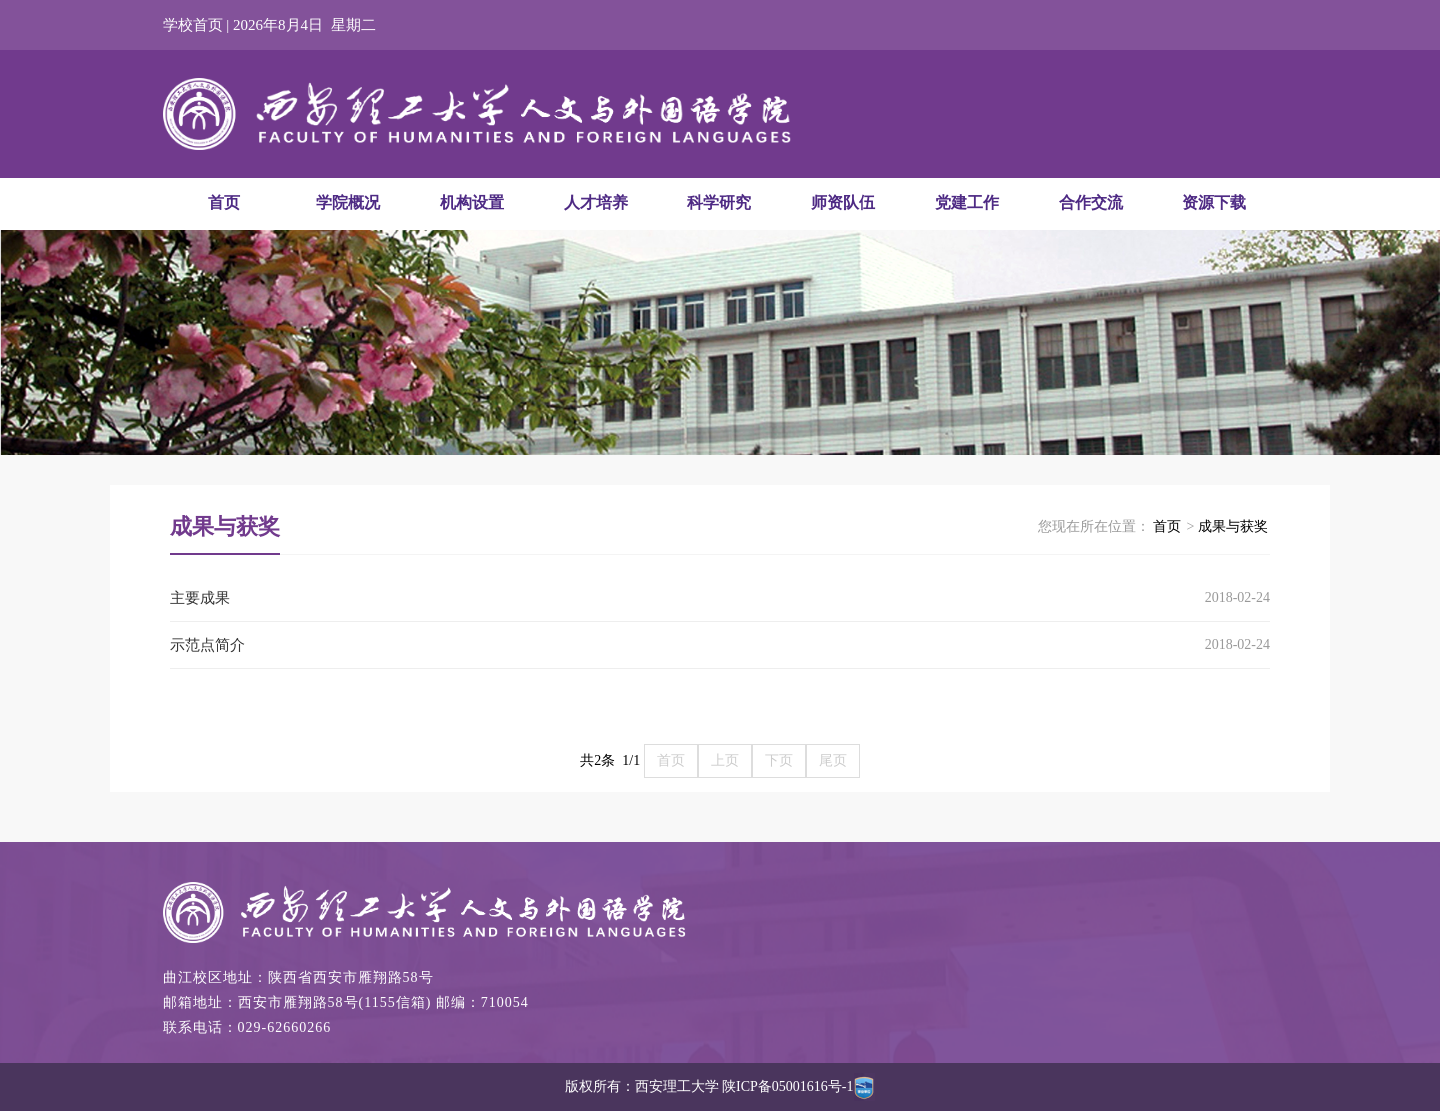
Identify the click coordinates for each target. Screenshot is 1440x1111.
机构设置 (472, 202)
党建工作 (967, 202)
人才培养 (596, 202)
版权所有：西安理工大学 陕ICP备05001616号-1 (720, 1086)
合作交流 (1091, 202)
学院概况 (348, 202)
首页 (224, 202)
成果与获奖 (1233, 526)
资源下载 (1214, 202)
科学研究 (719, 202)
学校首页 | (198, 25)
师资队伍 (843, 202)
